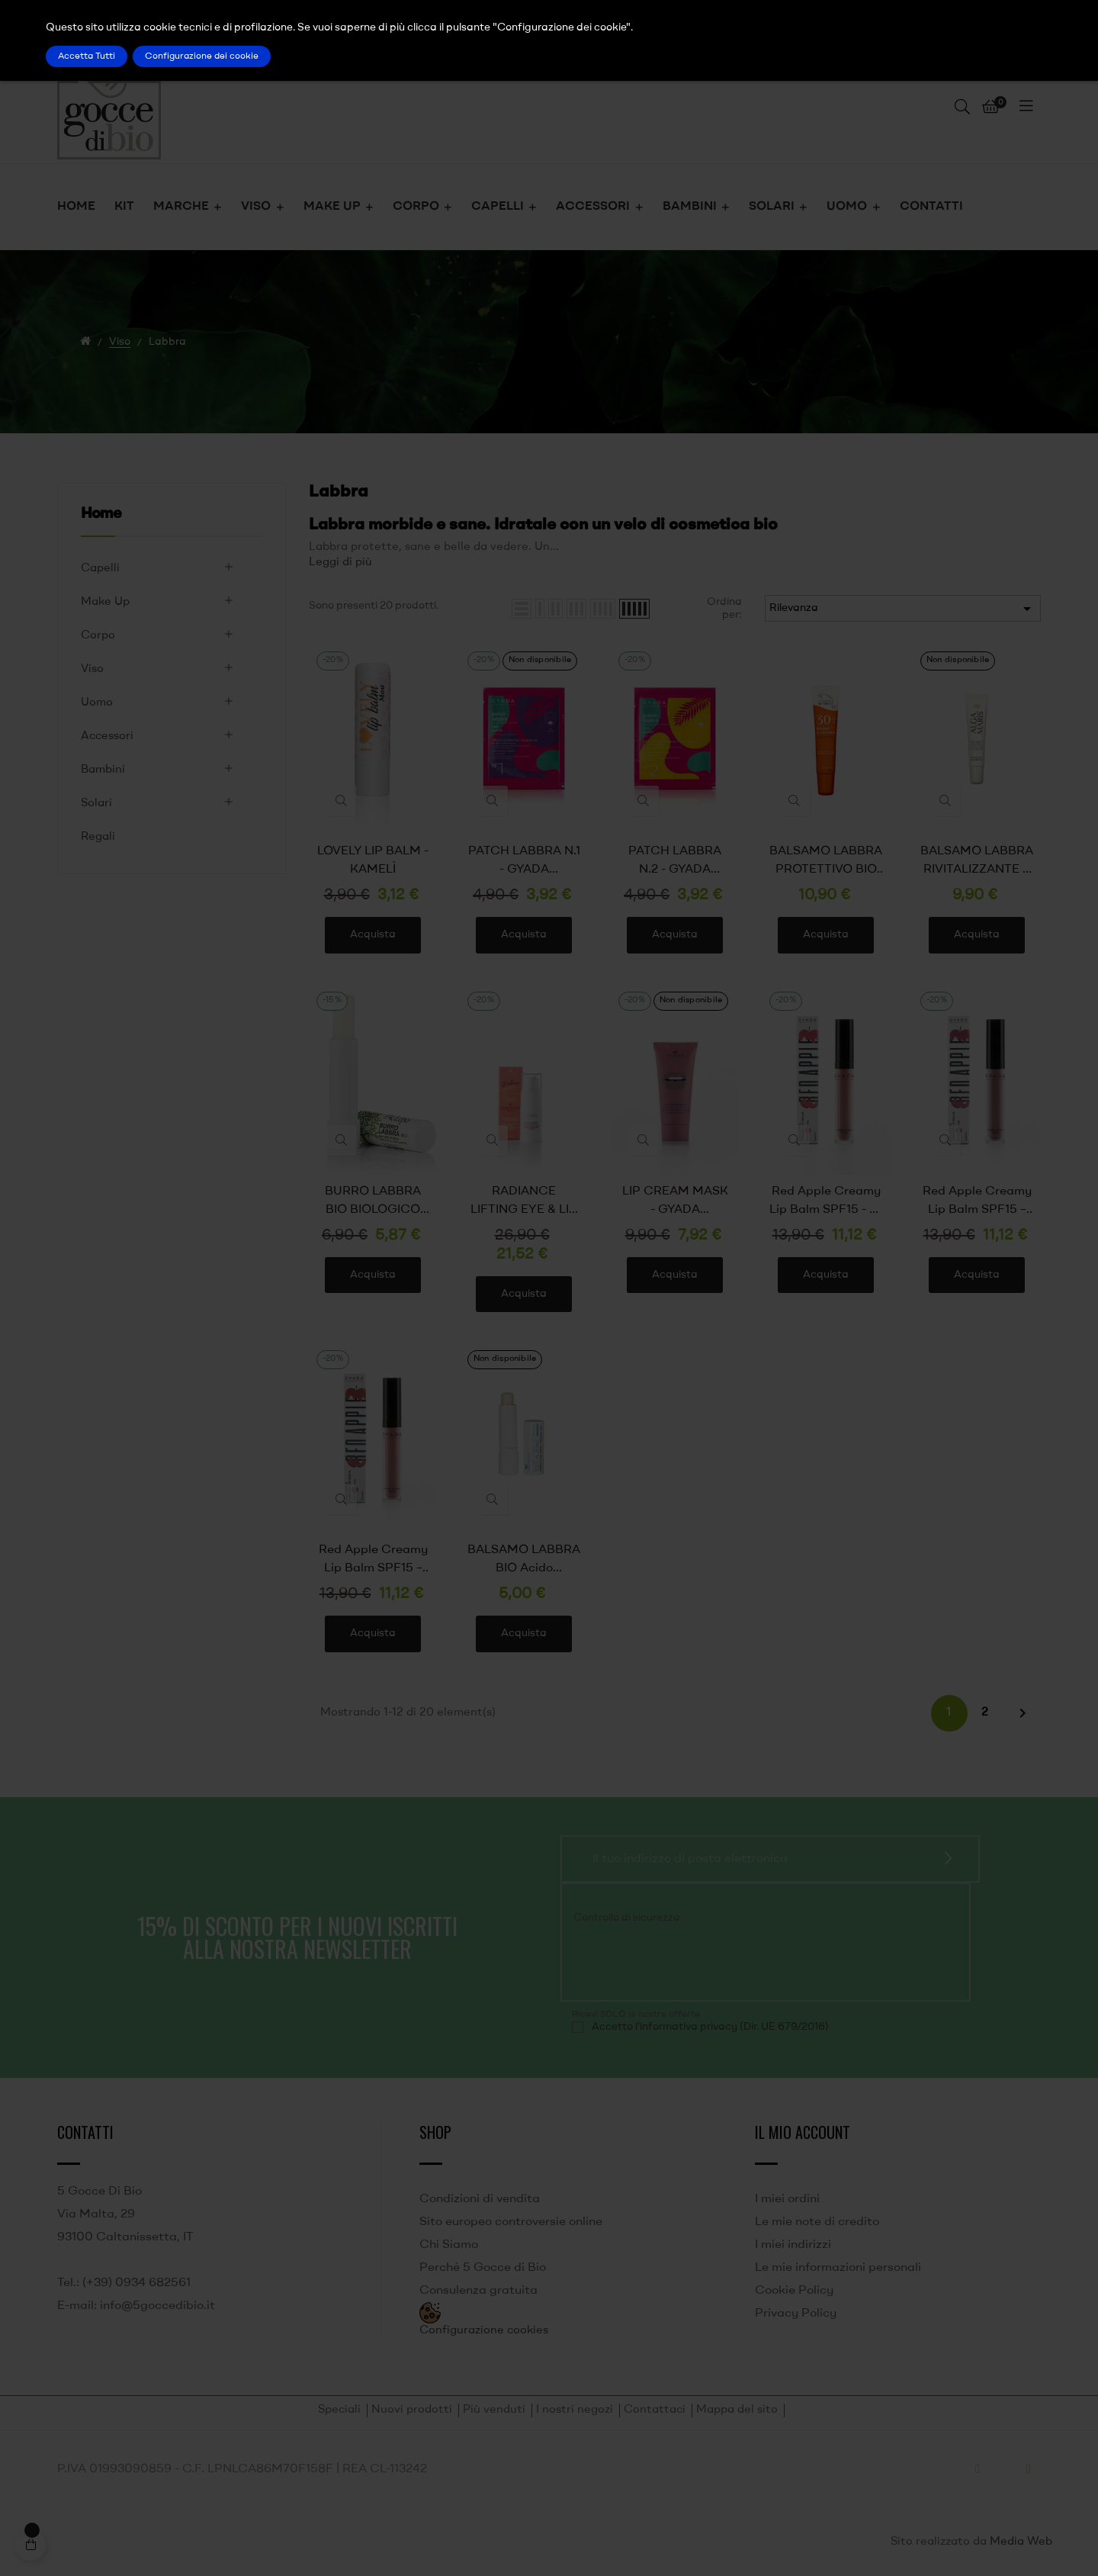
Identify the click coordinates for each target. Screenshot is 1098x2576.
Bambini (103, 770)
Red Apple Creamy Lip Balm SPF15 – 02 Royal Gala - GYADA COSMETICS (977, 1202)
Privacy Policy (795, 2313)
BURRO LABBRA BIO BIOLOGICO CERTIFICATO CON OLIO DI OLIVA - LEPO (373, 1202)
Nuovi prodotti (411, 2410)
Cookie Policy (794, 2291)
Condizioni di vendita (479, 2199)
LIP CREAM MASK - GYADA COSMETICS (675, 1202)
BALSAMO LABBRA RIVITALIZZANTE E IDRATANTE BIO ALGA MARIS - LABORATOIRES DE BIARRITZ (976, 862)
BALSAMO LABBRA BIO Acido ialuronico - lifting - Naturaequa (523, 1560)
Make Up (105, 602)
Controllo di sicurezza (626, 1917)
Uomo (97, 703)
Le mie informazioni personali (838, 2268)
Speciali (339, 2410)
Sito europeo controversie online (510, 2222)
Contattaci (654, 2410)
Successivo (1022, 1713)
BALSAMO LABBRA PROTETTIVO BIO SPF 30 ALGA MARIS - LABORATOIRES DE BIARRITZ (825, 862)
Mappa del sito (737, 2410)
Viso (92, 669)
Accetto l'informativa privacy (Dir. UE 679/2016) (710, 2026)
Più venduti (494, 2410)
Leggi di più (340, 562)
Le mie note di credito (817, 2222)
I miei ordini (787, 2199)
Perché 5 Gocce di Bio (482, 2268)
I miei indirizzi (793, 2245)
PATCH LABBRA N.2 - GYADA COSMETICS (674, 862)
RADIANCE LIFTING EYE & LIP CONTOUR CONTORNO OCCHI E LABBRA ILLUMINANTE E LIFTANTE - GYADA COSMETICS (524, 1202)
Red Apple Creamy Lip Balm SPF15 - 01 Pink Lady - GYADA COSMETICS (825, 1202)
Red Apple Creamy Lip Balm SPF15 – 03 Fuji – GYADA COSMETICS (373, 1560)
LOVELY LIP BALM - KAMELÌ (373, 860)
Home (101, 514)
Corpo (98, 636)
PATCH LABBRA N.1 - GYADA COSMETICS (524, 862)
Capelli (100, 568)
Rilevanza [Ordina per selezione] (902, 609)
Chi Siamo (448, 2245)
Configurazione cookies (483, 2330)
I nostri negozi (574, 2410)
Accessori (107, 736)
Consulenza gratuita (478, 2291)
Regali (98, 837)
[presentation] (675, 1960)
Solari (96, 803)
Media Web (1021, 2542)
